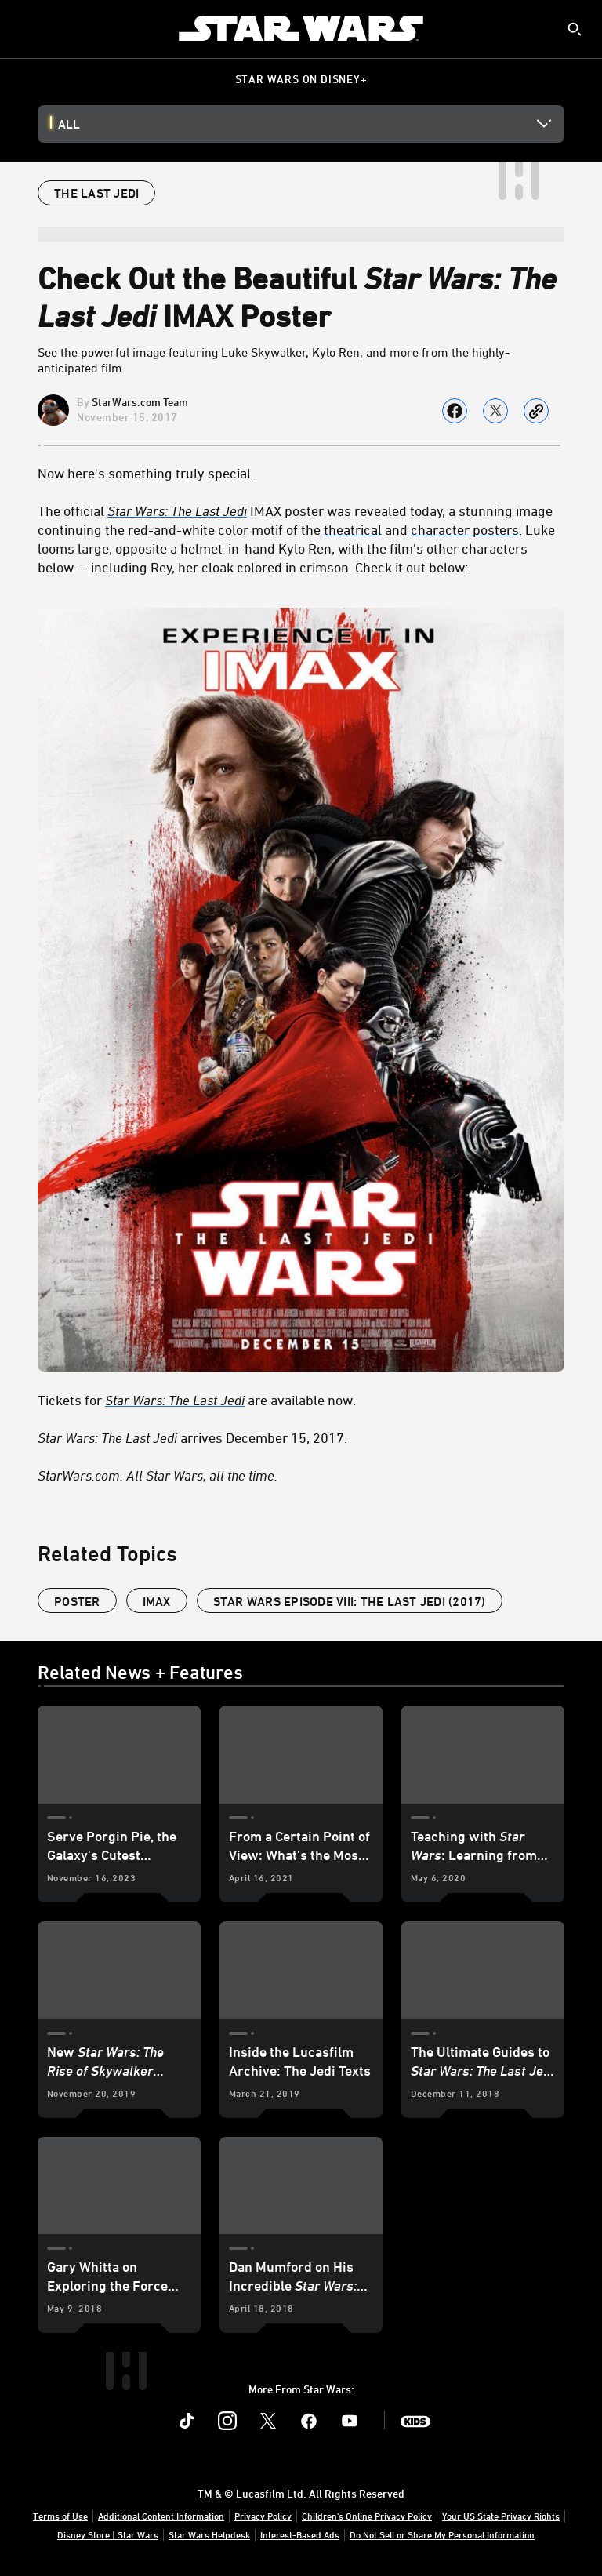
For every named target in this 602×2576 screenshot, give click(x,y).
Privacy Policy (263, 2515)
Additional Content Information (161, 2515)
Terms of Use (60, 2515)
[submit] (575, 29)
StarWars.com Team (140, 402)
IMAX (157, 1601)
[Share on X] (495, 410)
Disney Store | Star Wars (107, 2534)
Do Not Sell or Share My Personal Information (442, 2534)
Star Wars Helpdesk (209, 2534)
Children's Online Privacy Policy (367, 2515)
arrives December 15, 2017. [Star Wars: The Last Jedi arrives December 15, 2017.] (192, 1437)
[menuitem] (25, 28)
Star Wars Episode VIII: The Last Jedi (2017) (349, 1601)
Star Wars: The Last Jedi (177, 510)
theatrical (353, 529)
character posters (465, 529)
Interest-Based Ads (299, 2534)
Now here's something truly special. (146, 473)
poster (77, 1601)
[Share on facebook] (454, 410)
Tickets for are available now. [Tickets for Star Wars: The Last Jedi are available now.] (197, 1400)
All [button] (69, 124)
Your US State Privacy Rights (501, 2515)
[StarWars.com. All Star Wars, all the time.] (301, 1475)
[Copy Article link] (536, 410)
